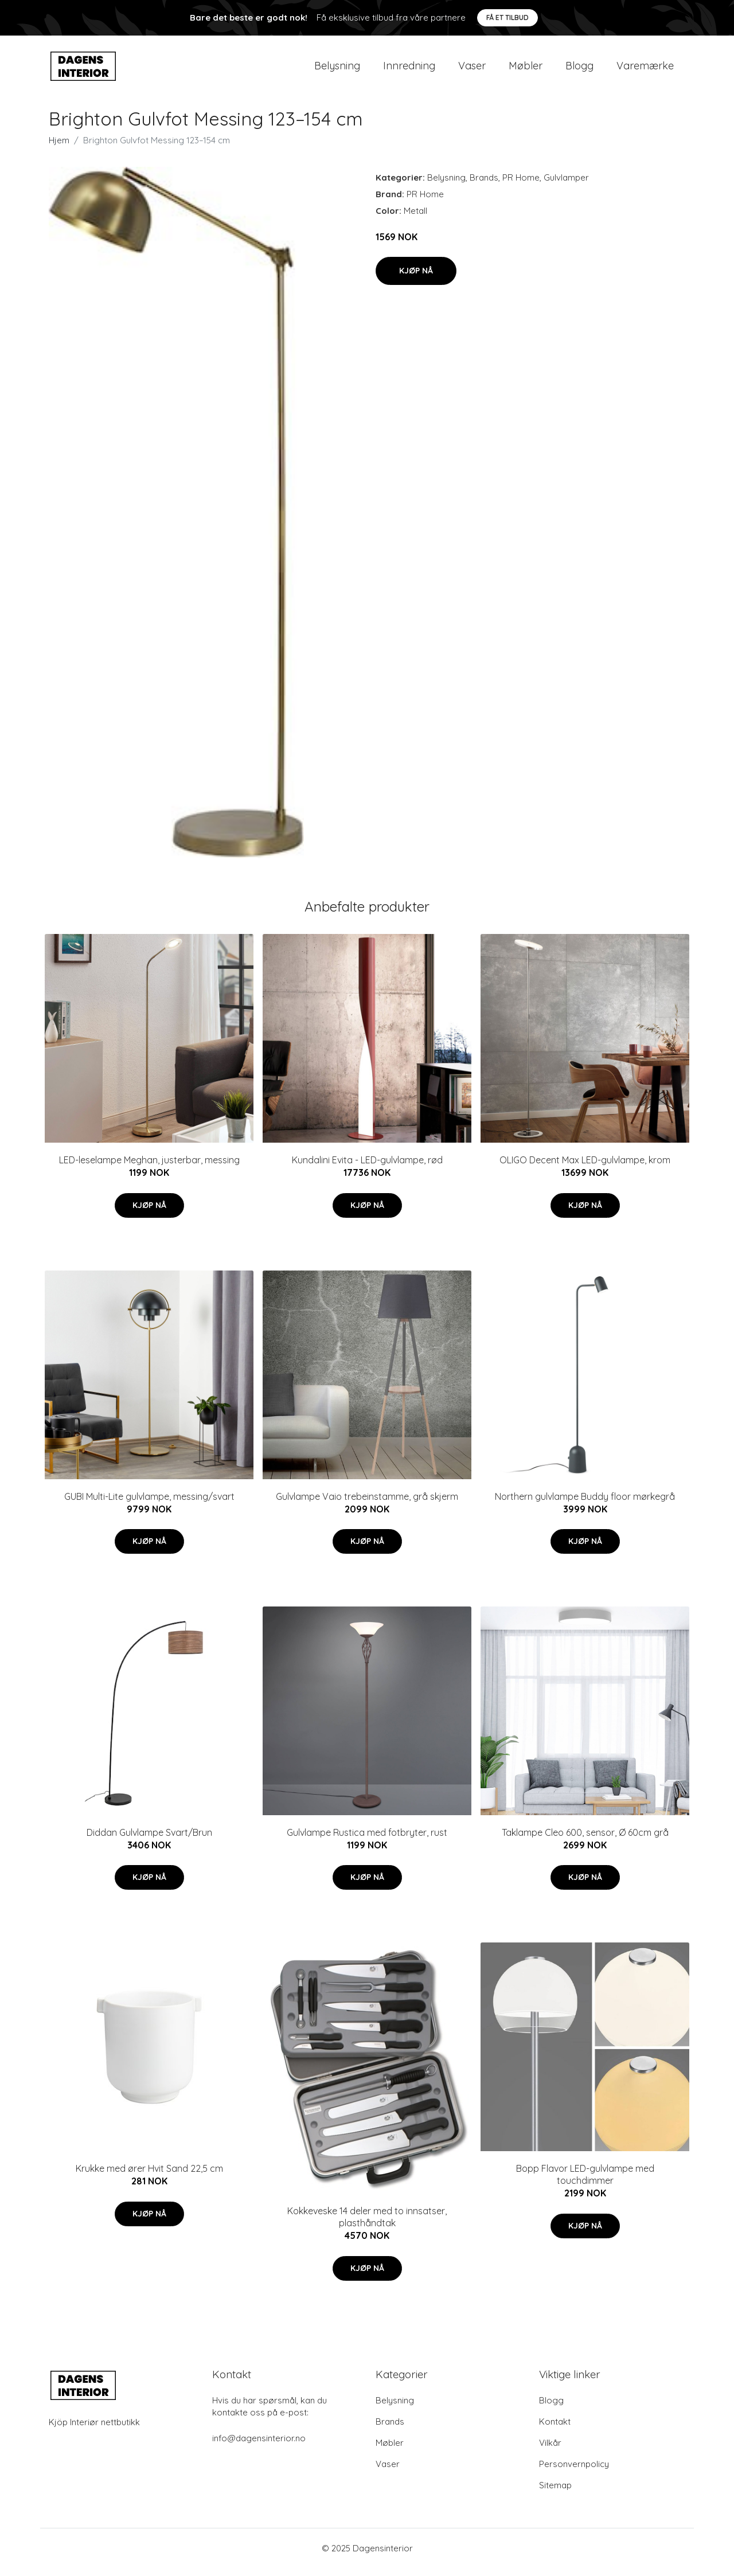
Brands (484, 185)
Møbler (525, 69)
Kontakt (555, 2429)
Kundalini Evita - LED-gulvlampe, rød (367, 1168)
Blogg (579, 69)
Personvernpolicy (574, 2471)
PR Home (521, 185)
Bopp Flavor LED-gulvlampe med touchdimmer (585, 2182)
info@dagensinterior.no (259, 2446)
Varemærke (645, 69)
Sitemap (555, 2493)
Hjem (59, 148)
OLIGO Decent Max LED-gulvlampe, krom (584, 1168)
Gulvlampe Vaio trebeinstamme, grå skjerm (367, 1504)
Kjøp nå (416, 278)
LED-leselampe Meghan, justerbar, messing (149, 1168)
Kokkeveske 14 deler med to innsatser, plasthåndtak (367, 2225)
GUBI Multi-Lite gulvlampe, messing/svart (149, 1504)
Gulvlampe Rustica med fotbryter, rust (367, 1840)
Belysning (337, 69)
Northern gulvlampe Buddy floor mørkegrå (585, 1504)
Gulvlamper (566, 185)
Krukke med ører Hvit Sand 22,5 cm (149, 2176)
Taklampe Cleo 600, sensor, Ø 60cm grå (585, 1840)
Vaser (472, 69)
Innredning (409, 69)
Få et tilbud (507, 17)
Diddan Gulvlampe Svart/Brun (149, 1840)
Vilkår (550, 2450)
